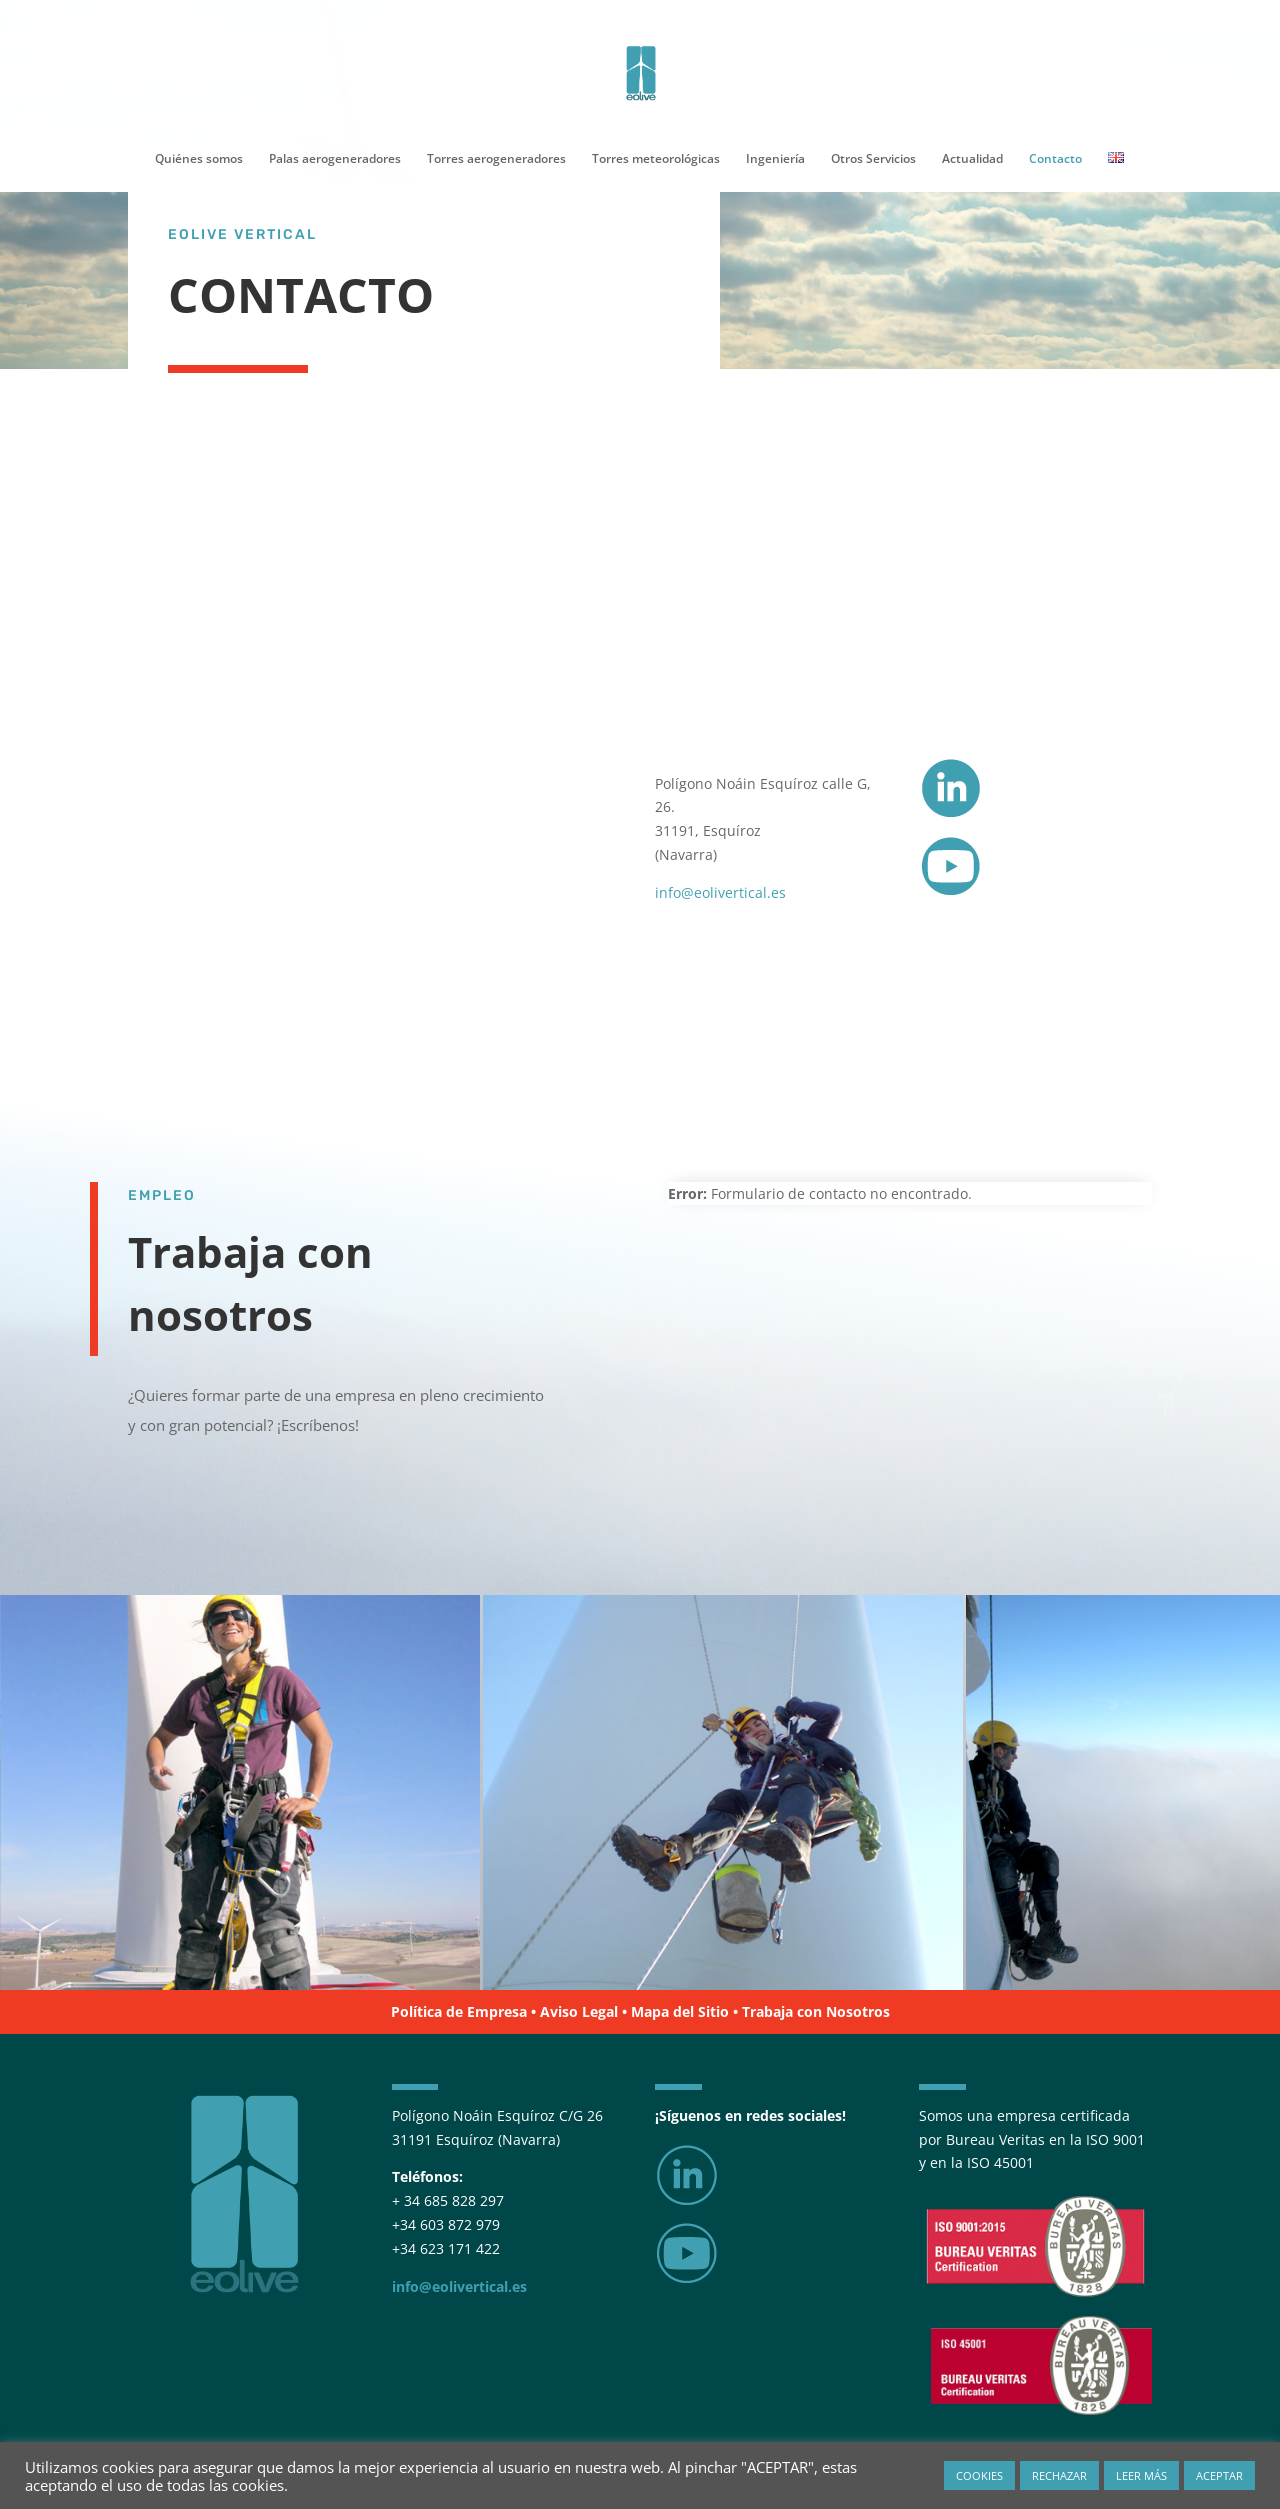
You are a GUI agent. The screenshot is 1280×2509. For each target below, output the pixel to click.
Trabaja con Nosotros (816, 2011)
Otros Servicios (873, 159)
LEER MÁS (1141, 2475)
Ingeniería (775, 159)
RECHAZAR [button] (1059, 2475)
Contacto (1055, 159)
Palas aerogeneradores (335, 159)
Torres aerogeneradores (496, 159)
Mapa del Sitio (680, 2011)
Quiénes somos (199, 159)
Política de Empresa (459, 2011)
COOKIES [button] (979, 2475)
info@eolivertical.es (720, 892)
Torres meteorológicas (656, 159)
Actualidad (972, 159)
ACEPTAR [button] (1219, 2475)
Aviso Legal (579, 2011)
